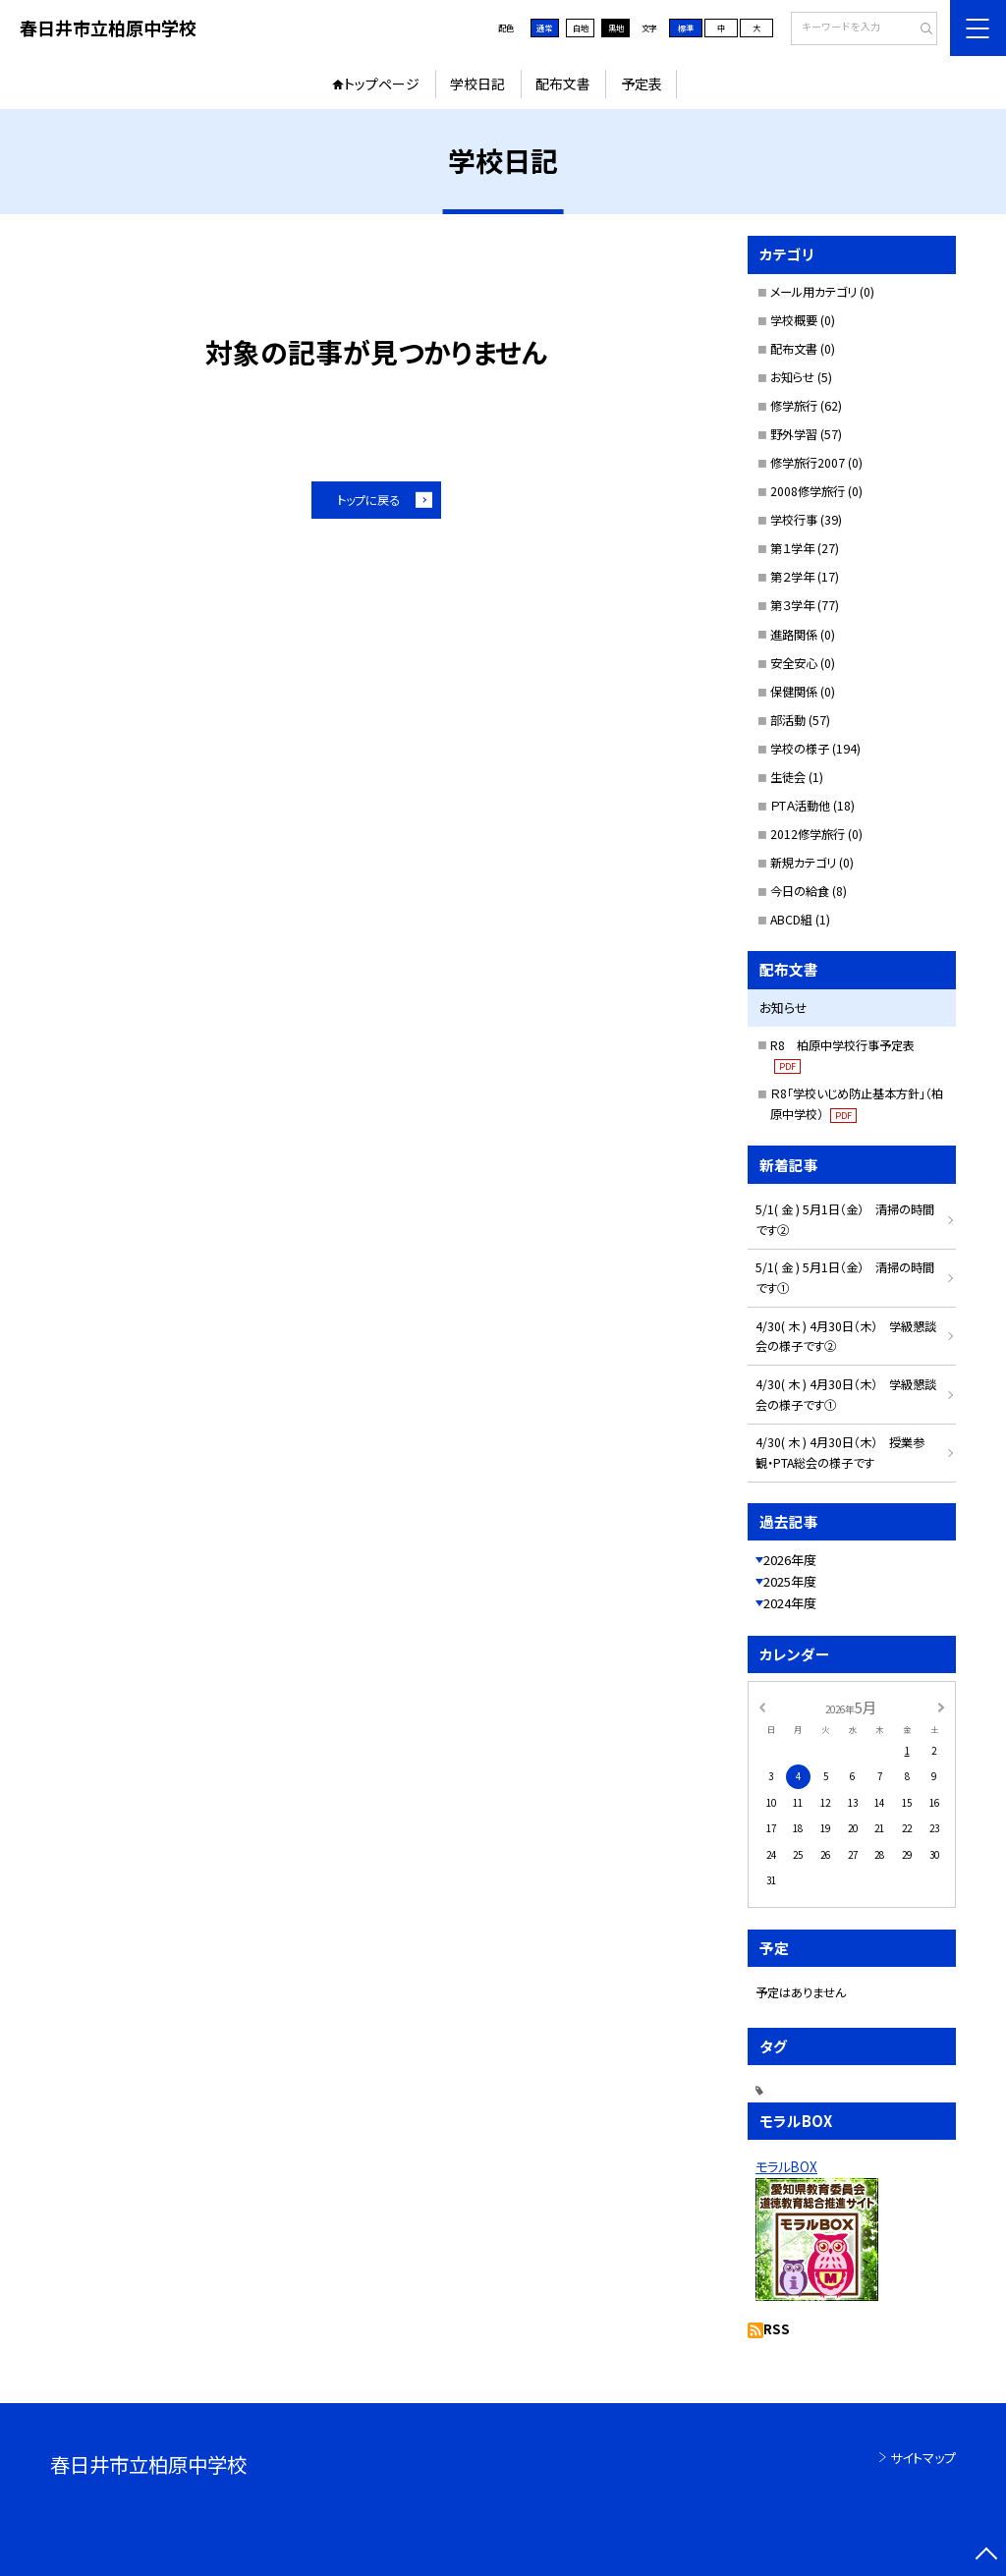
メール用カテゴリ (813, 292)
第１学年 (792, 548)
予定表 (641, 83)
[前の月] (761, 1706)
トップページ (381, 83)
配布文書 (562, 83)
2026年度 (789, 1559)
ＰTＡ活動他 (800, 805)
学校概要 (793, 320)
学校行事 (793, 520)
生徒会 (788, 777)
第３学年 (792, 605)
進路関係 (793, 635)
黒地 (616, 27)
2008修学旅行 (807, 491)
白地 (580, 27)
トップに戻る (368, 500)
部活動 (788, 720)
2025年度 (789, 1581)
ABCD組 (791, 919)
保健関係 (793, 691)
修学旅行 (793, 406)
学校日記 (477, 83)
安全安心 (793, 663)
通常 (544, 27)
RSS (776, 2329)
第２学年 (792, 577)
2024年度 (789, 1603)
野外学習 (793, 434)
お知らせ (792, 377)
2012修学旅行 (807, 834)
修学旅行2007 (807, 463)
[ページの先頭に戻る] (986, 2556)
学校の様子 (799, 748)
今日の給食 (799, 891)
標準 (686, 27)
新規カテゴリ (803, 862)
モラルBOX (786, 2166)
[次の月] (941, 1706)
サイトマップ (923, 2457)
